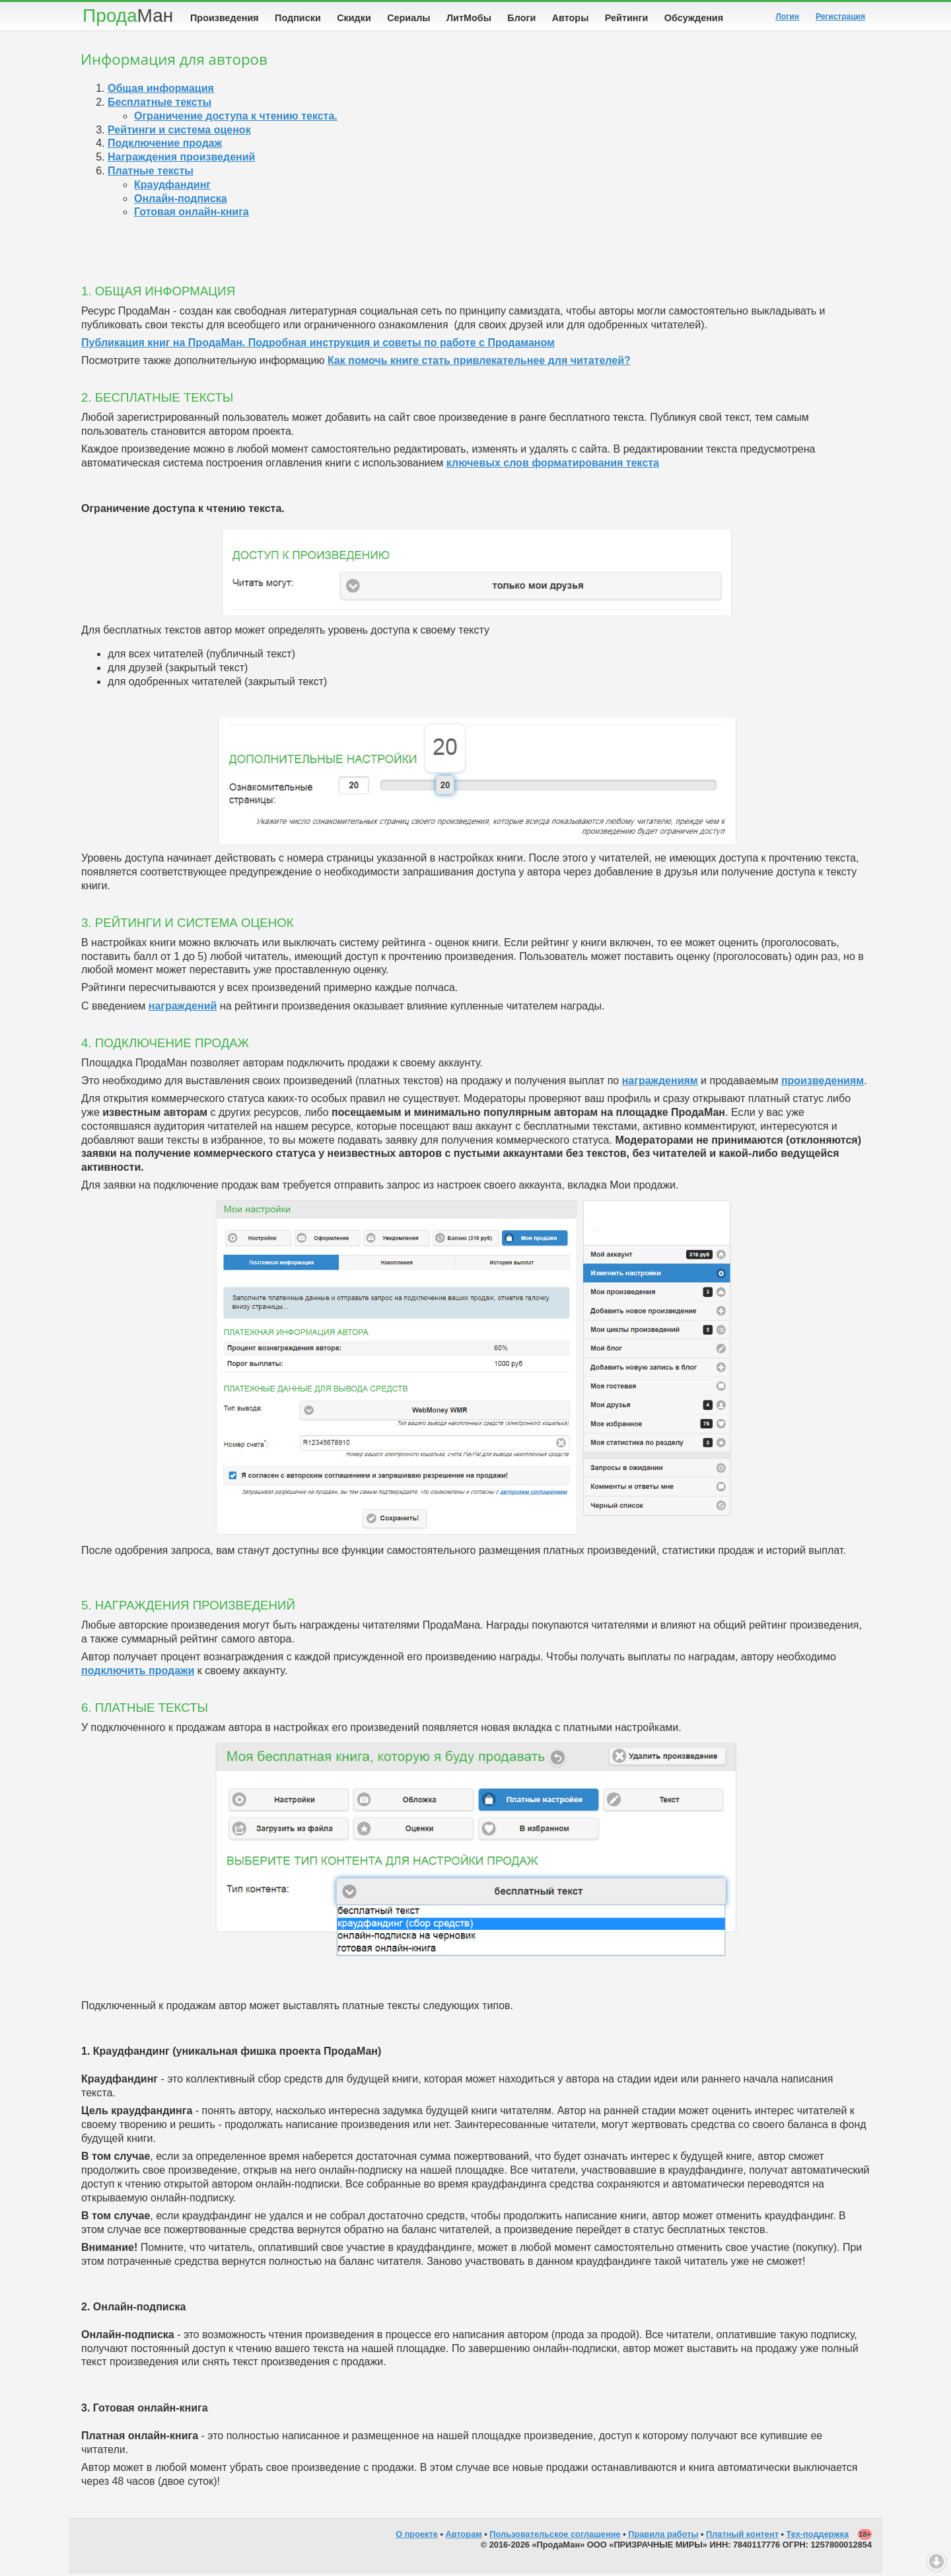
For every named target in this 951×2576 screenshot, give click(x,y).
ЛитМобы (468, 18)
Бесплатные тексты (159, 104)
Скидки (354, 18)
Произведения (224, 18)
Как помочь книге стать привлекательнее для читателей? (479, 363)
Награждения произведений (181, 159)
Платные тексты (151, 173)
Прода (128, 15)
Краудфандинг (172, 187)
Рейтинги (627, 18)
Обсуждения (693, 18)
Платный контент (742, 2537)
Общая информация (161, 90)
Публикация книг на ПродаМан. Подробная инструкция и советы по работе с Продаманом (318, 345)
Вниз (936, 2561)
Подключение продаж (165, 145)
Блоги (521, 18)
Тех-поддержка (818, 2537)
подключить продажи (137, 1673)
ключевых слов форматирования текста (552, 465)
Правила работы (663, 2537)
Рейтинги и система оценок (179, 132)
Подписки (298, 18)
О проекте (417, 2537)
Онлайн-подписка (180, 201)
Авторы (570, 18)
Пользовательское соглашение (554, 2537)
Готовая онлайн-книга (191, 214)
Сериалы (408, 18)
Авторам (464, 2537)
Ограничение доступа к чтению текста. (235, 118)
